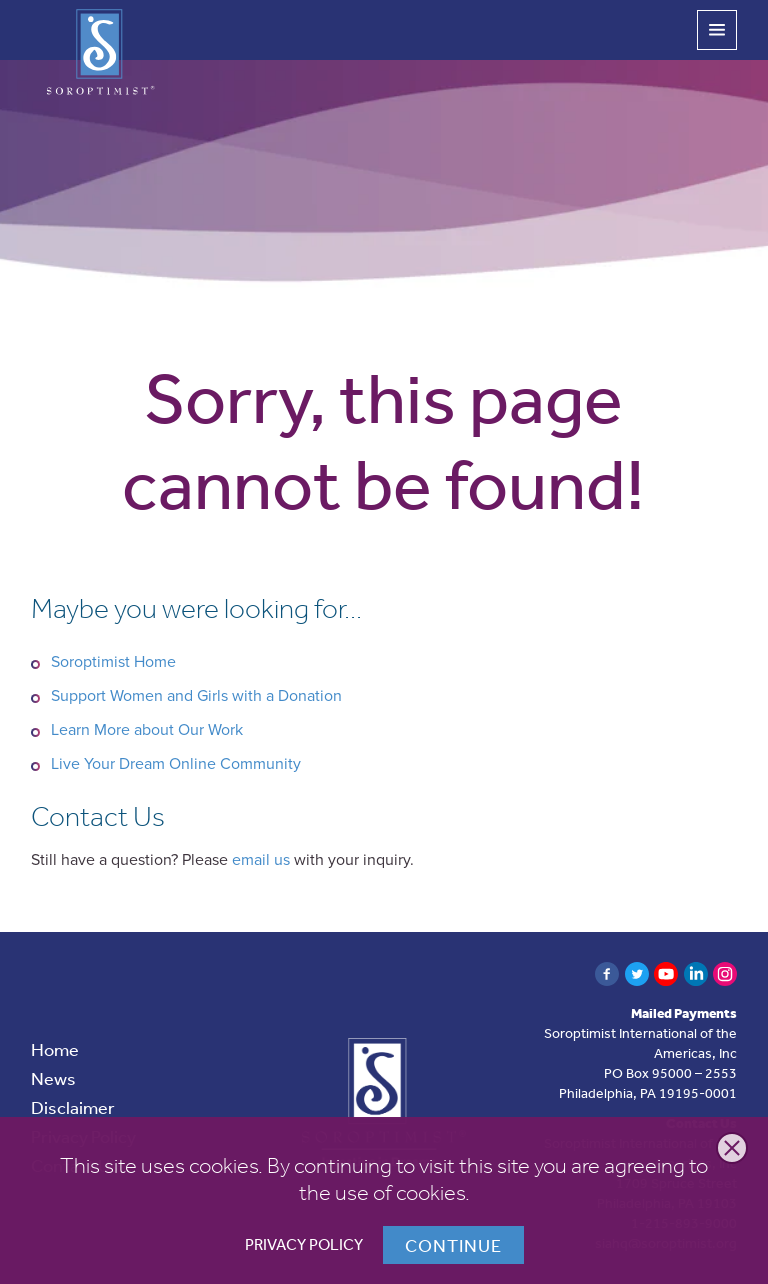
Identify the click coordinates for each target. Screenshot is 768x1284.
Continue (453, 1245)
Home (55, 1049)
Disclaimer (73, 1107)
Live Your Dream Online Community (176, 764)
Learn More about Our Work (147, 730)
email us (261, 860)
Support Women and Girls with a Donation (196, 696)
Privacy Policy (304, 1244)
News (53, 1078)
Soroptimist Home (113, 662)
